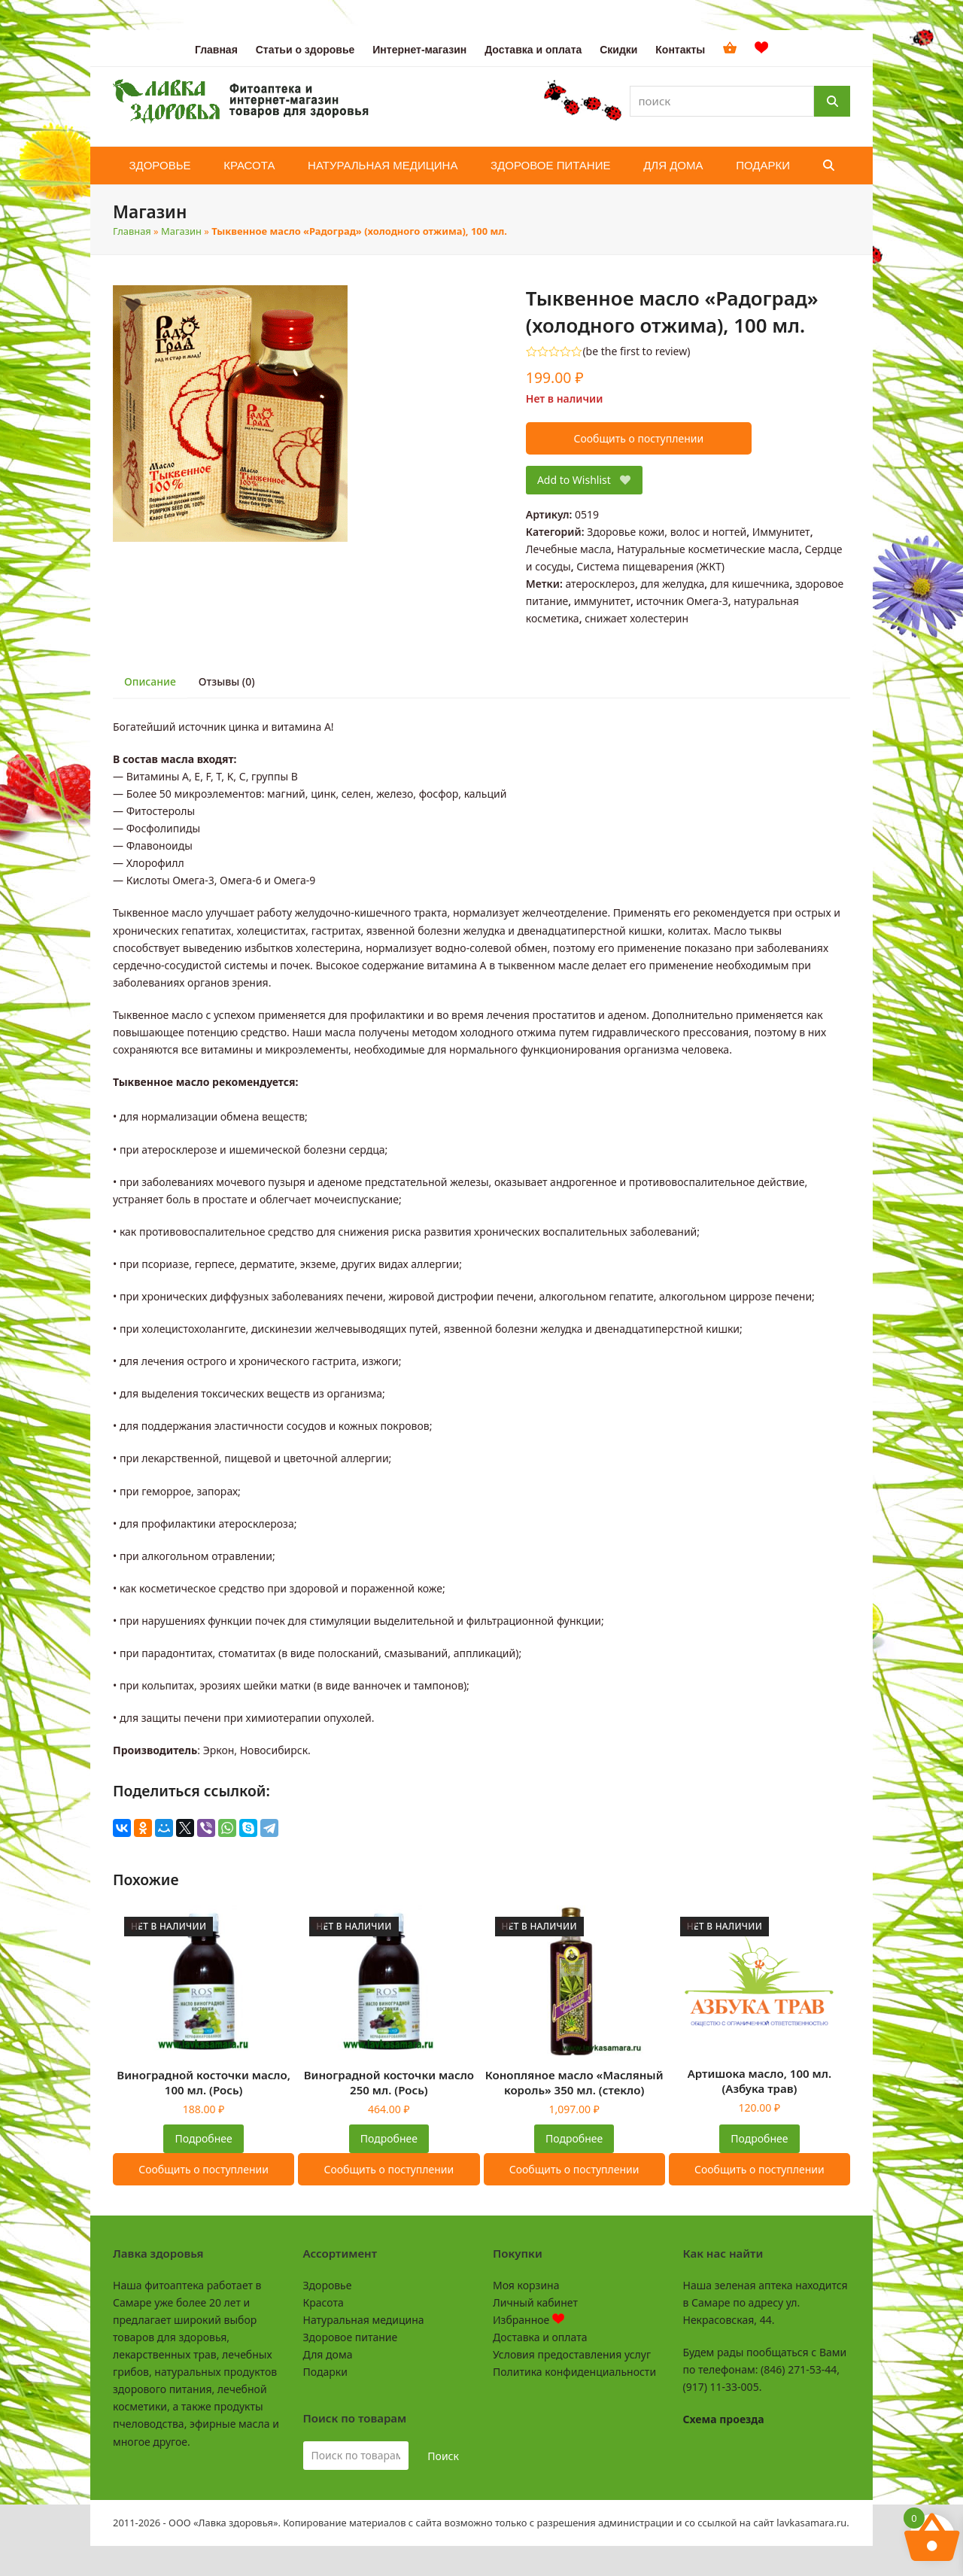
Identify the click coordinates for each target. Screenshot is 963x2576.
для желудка (672, 583)
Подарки (325, 2372)
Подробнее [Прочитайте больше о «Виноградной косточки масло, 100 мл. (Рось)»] (203, 2138)
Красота (323, 2302)
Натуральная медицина (363, 2320)
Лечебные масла (569, 549)
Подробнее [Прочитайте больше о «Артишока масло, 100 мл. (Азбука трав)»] (759, 2138)
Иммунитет (781, 532)
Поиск (443, 2456)
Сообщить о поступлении (638, 438)
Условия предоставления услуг (572, 2354)
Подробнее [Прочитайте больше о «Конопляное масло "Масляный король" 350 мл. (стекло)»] (574, 2138)
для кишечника (749, 583)
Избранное (528, 2320)
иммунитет (602, 601)
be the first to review (637, 351)
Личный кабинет (535, 2302)
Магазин (181, 231)
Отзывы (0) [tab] (227, 681)
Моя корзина (526, 2285)
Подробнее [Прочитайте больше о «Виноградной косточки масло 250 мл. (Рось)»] (389, 2138)
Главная (132, 231)
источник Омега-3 (682, 601)
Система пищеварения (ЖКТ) (650, 566)
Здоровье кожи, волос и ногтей (666, 532)
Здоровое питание (350, 2337)
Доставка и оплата (540, 2337)
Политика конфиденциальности (574, 2372)
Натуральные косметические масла (708, 549)
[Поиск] (832, 101)
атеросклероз (599, 583)
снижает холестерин (636, 618)
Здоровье (327, 2285)
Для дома (328, 2354)
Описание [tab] (150, 681)
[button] (828, 165)
